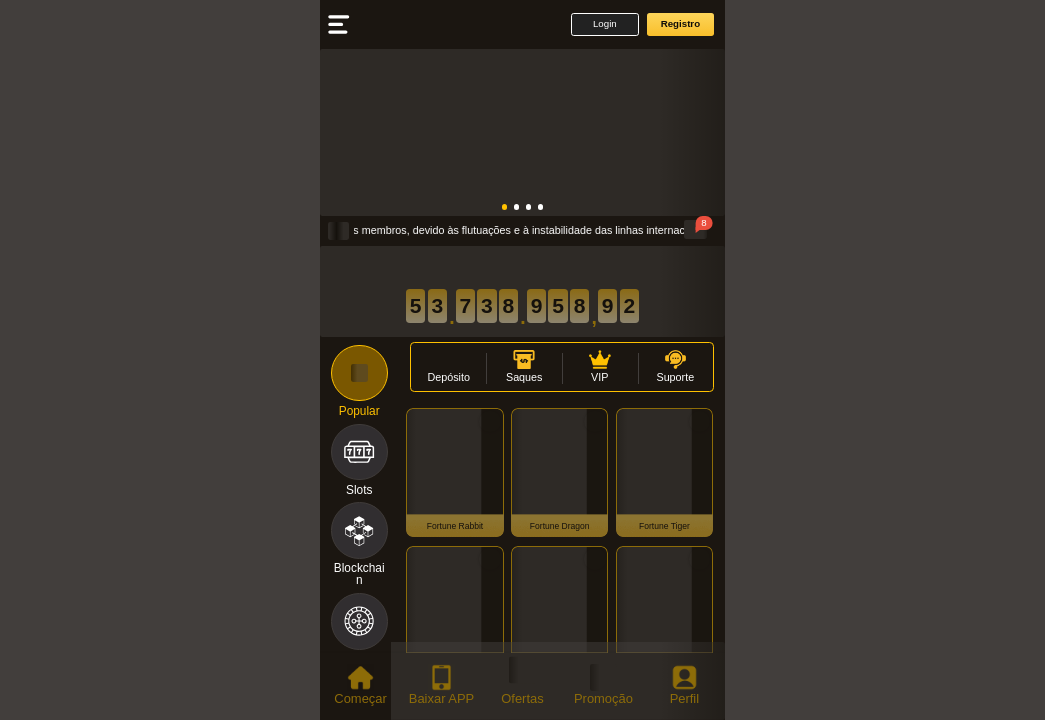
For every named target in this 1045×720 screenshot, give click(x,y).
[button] (604, 24)
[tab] (360, 686)
